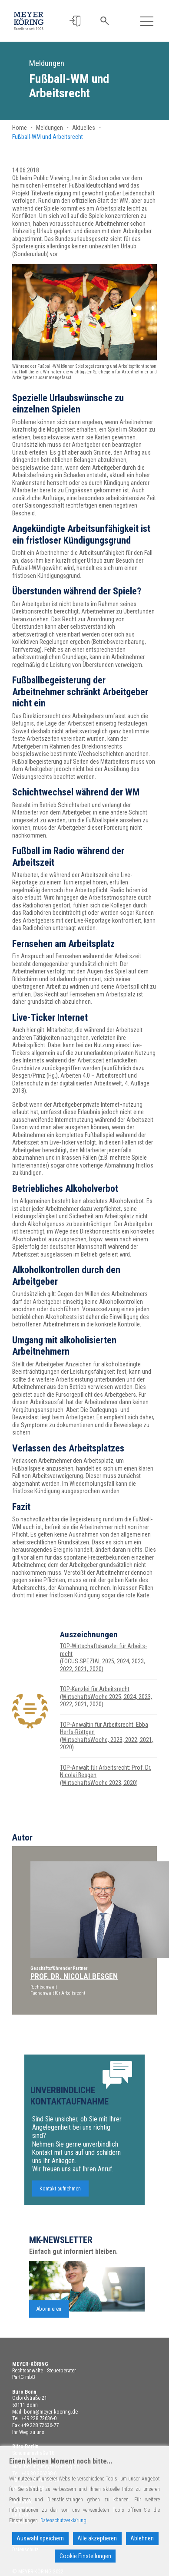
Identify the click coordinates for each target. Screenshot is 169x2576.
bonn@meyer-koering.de (51, 2412)
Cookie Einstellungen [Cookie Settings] (85, 2556)
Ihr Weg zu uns (28, 2432)
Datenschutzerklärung (63, 2520)
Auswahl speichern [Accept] (40, 2538)
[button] (75, 21)
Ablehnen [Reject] (142, 2538)
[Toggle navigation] (146, 21)
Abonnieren (48, 2347)
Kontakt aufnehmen (60, 2227)
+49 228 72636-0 (38, 2418)
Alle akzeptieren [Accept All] (97, 2538)
